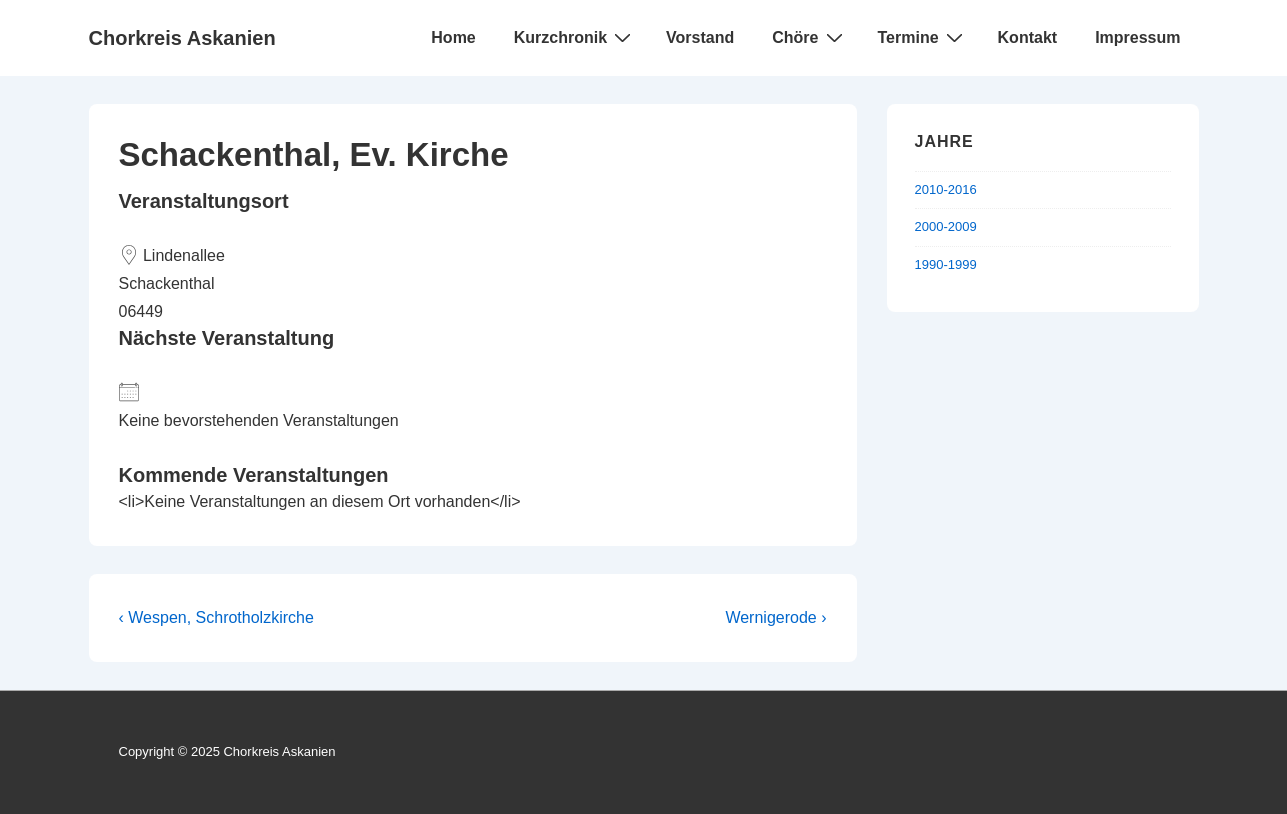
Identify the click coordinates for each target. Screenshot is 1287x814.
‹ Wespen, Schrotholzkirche (216, 617)
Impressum (1137, 37)
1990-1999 (946, 264)
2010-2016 (946, 189)
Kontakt (1028, 37)
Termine (923, 37)
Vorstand (700, 37)
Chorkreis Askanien (182, 38)
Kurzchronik (575, 37)
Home (453, 37)
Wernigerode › (775, 617)
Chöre (809, 37)
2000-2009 (946, 226)
